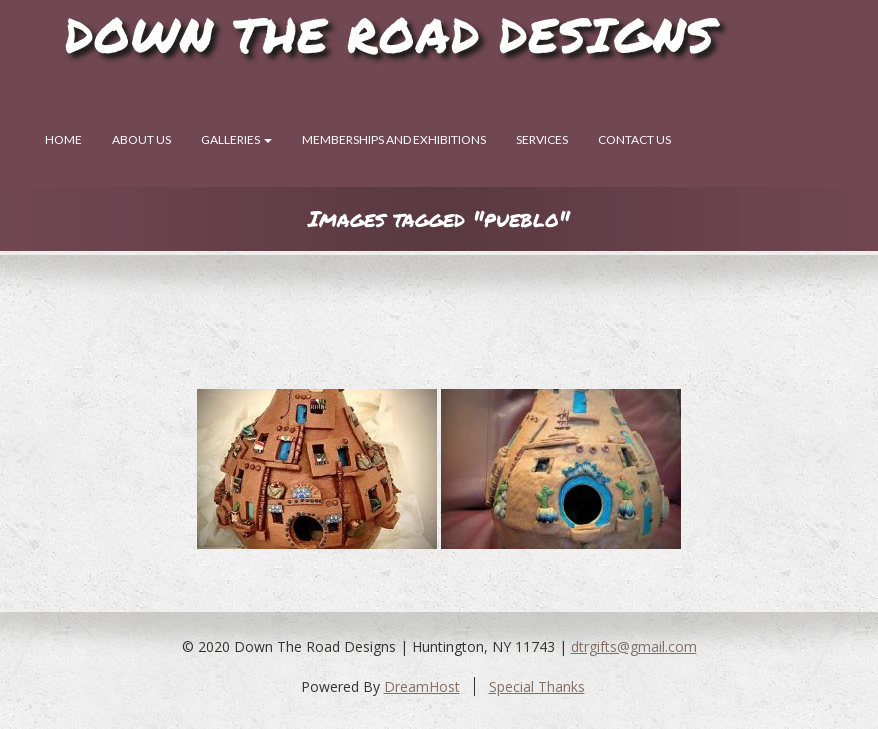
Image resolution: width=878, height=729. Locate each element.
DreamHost (422, 686)
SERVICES (542, 139)
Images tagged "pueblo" (439, 218)
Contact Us (634, 139)
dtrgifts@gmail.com (634, 646)
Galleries (236, 139)
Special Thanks (537, 686)
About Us (141, 139)
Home (63, 139)
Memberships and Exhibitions (394, 139)
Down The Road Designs (390, 34)
